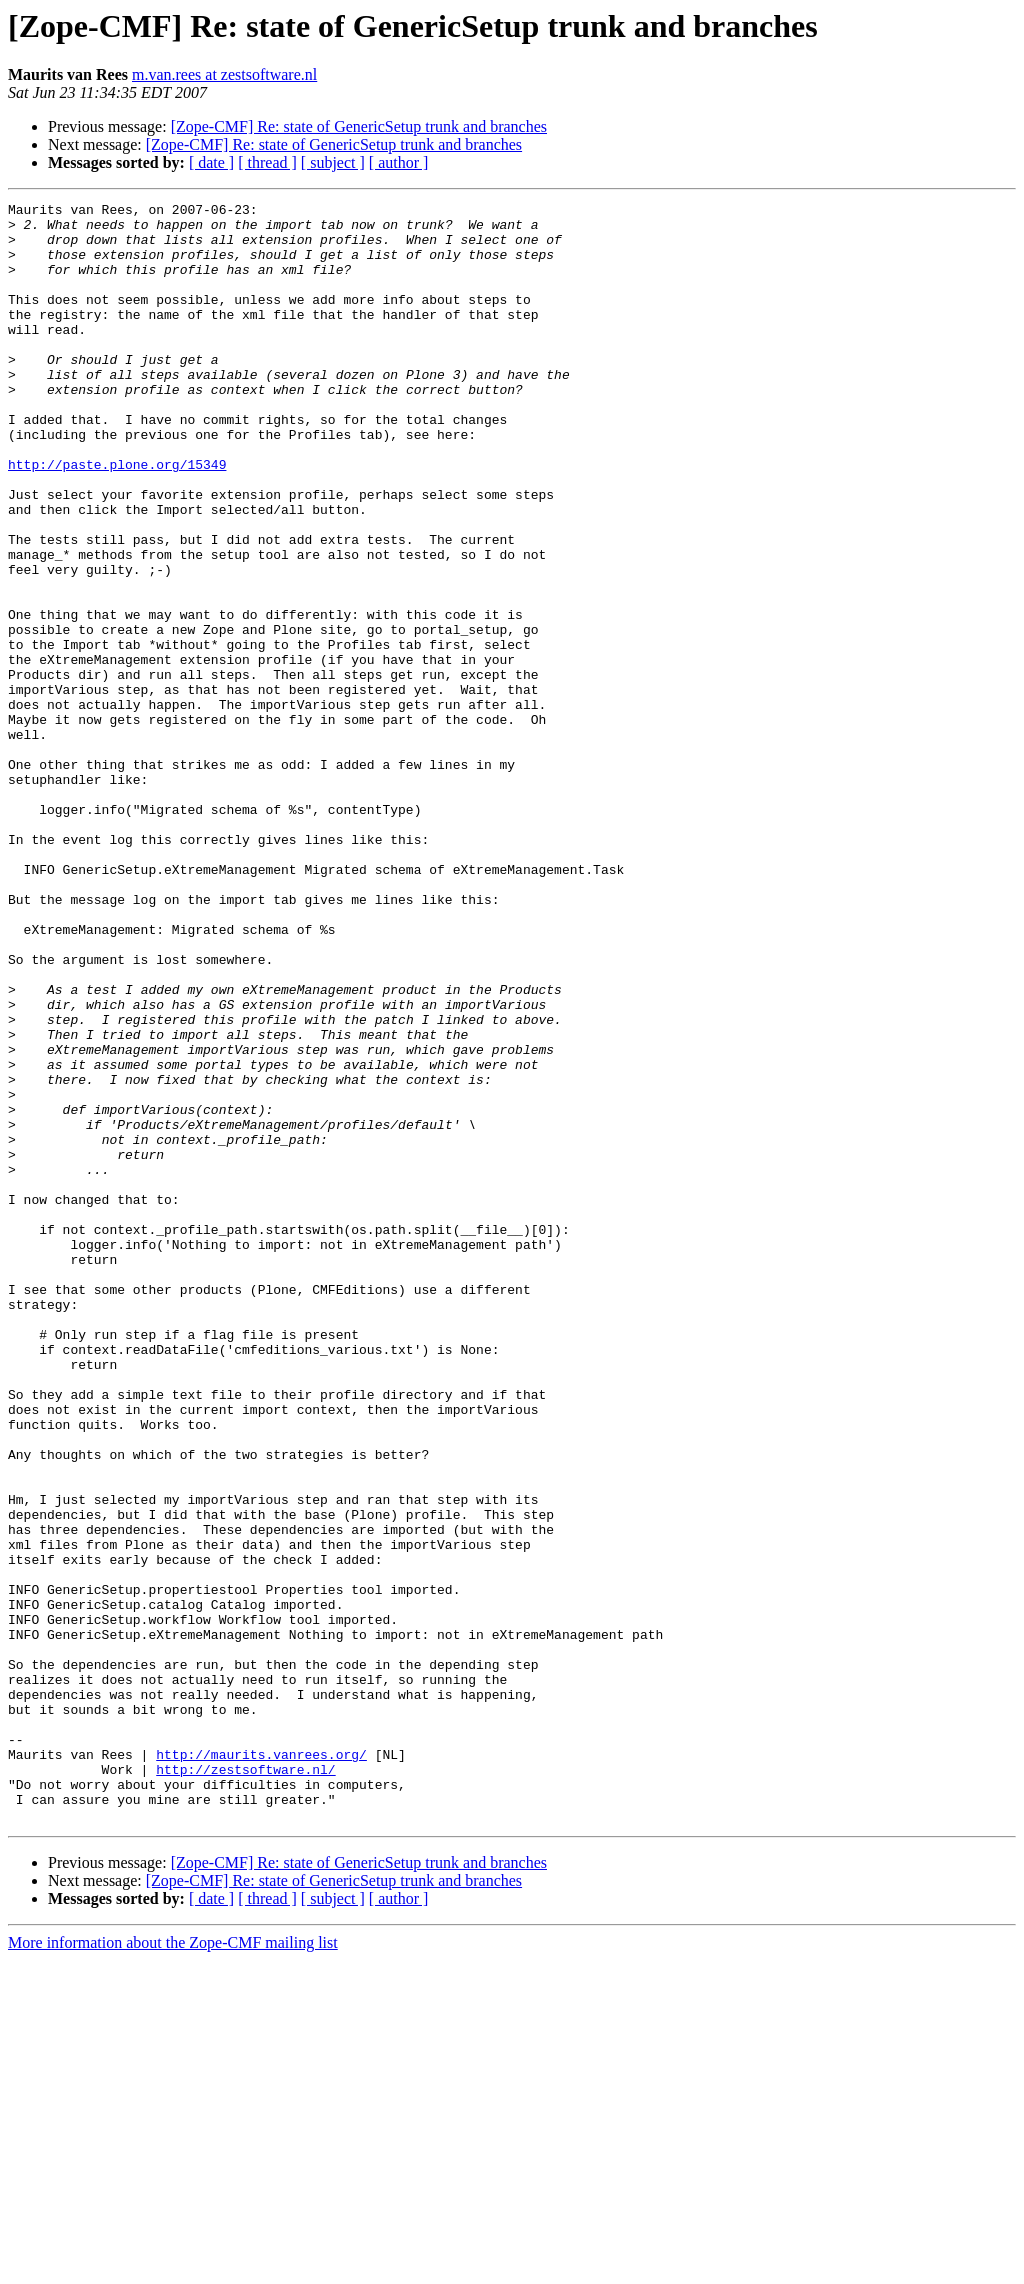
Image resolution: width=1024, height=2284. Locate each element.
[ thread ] (267, 162)
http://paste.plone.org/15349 (117, 518)
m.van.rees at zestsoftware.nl (224, 74)
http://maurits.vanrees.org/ (261, 2066)
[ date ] (211, 162)
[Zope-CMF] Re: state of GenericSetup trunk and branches (359, 126)
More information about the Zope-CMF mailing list (173, 2266)
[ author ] (399, 162)
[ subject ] (333, 162)
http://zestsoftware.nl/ (245, 2084)
